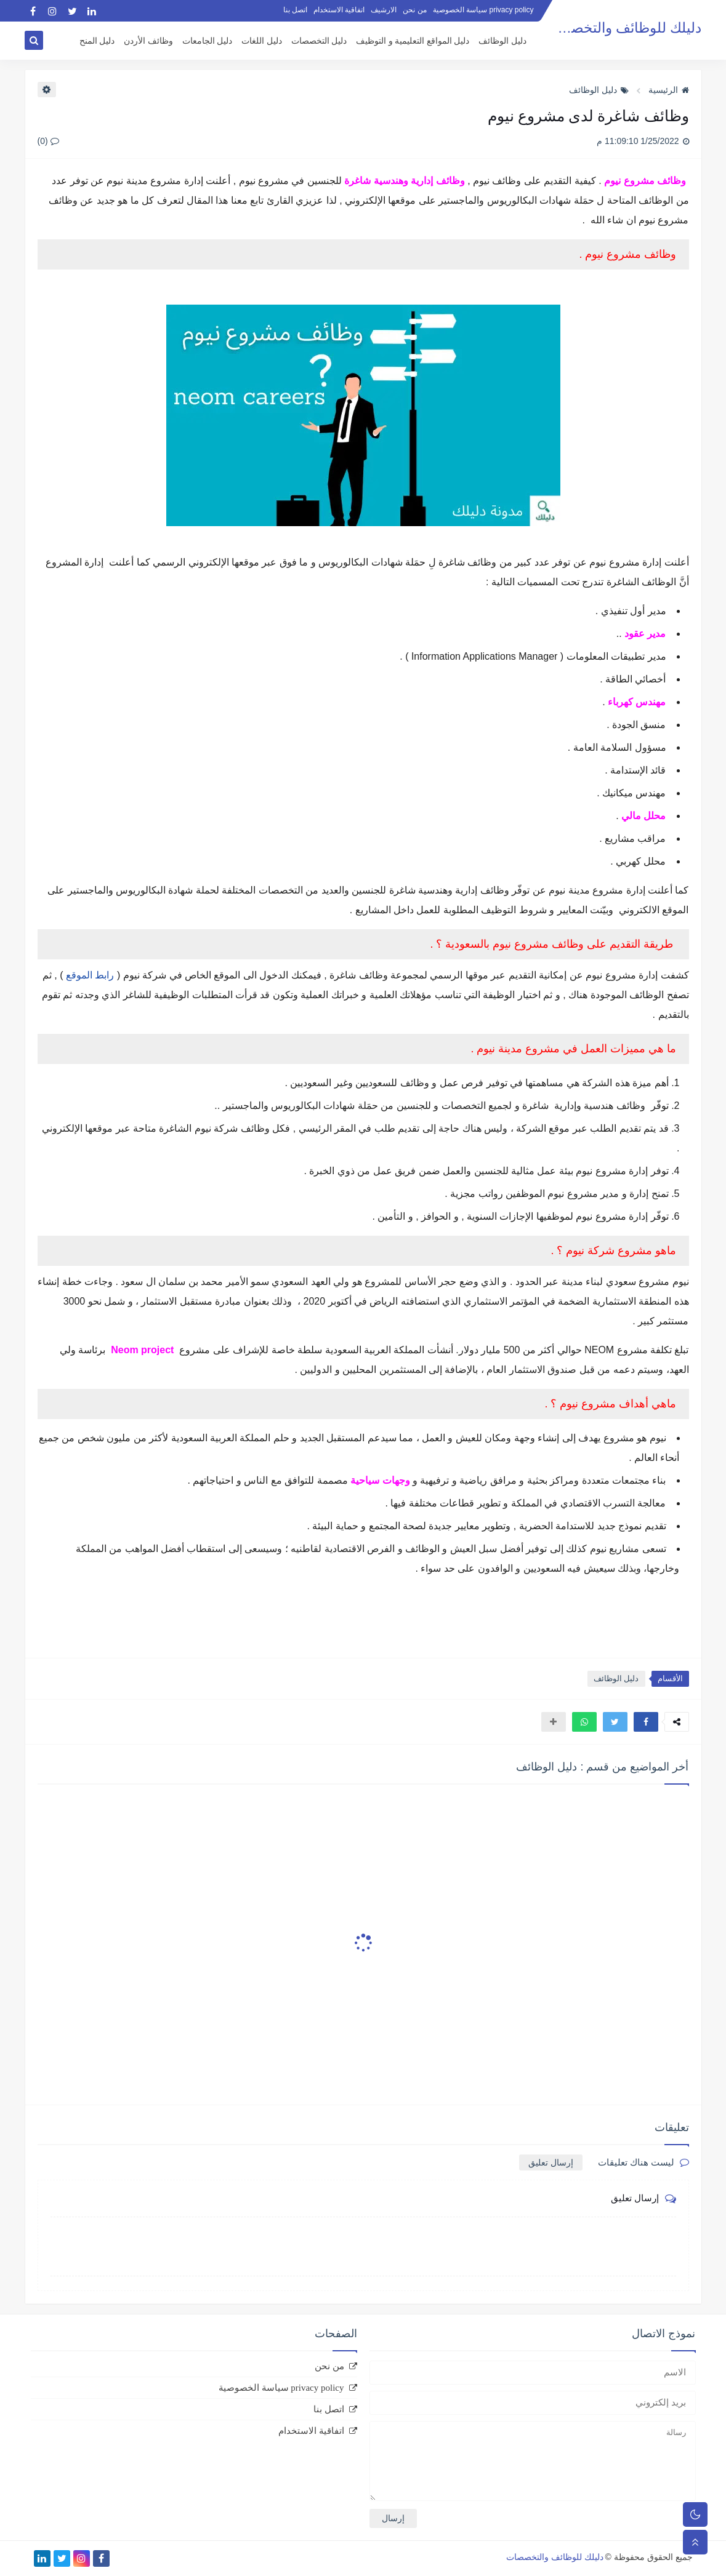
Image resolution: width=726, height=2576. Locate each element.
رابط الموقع (90, 975)
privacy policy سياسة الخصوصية (483, 10)
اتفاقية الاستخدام (339, 10)
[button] (646, 1722)
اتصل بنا (295, 10)
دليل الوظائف (502, 41)
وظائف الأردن (148, 41)
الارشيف (384, 10)
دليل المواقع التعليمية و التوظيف (412, 41)
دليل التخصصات (319, 41)
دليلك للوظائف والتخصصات (621, 28)
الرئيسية (668, 90)
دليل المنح (97, 41)
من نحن (414, 10)
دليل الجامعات (207, 41)
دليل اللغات (261, 41)
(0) (48, 141)
